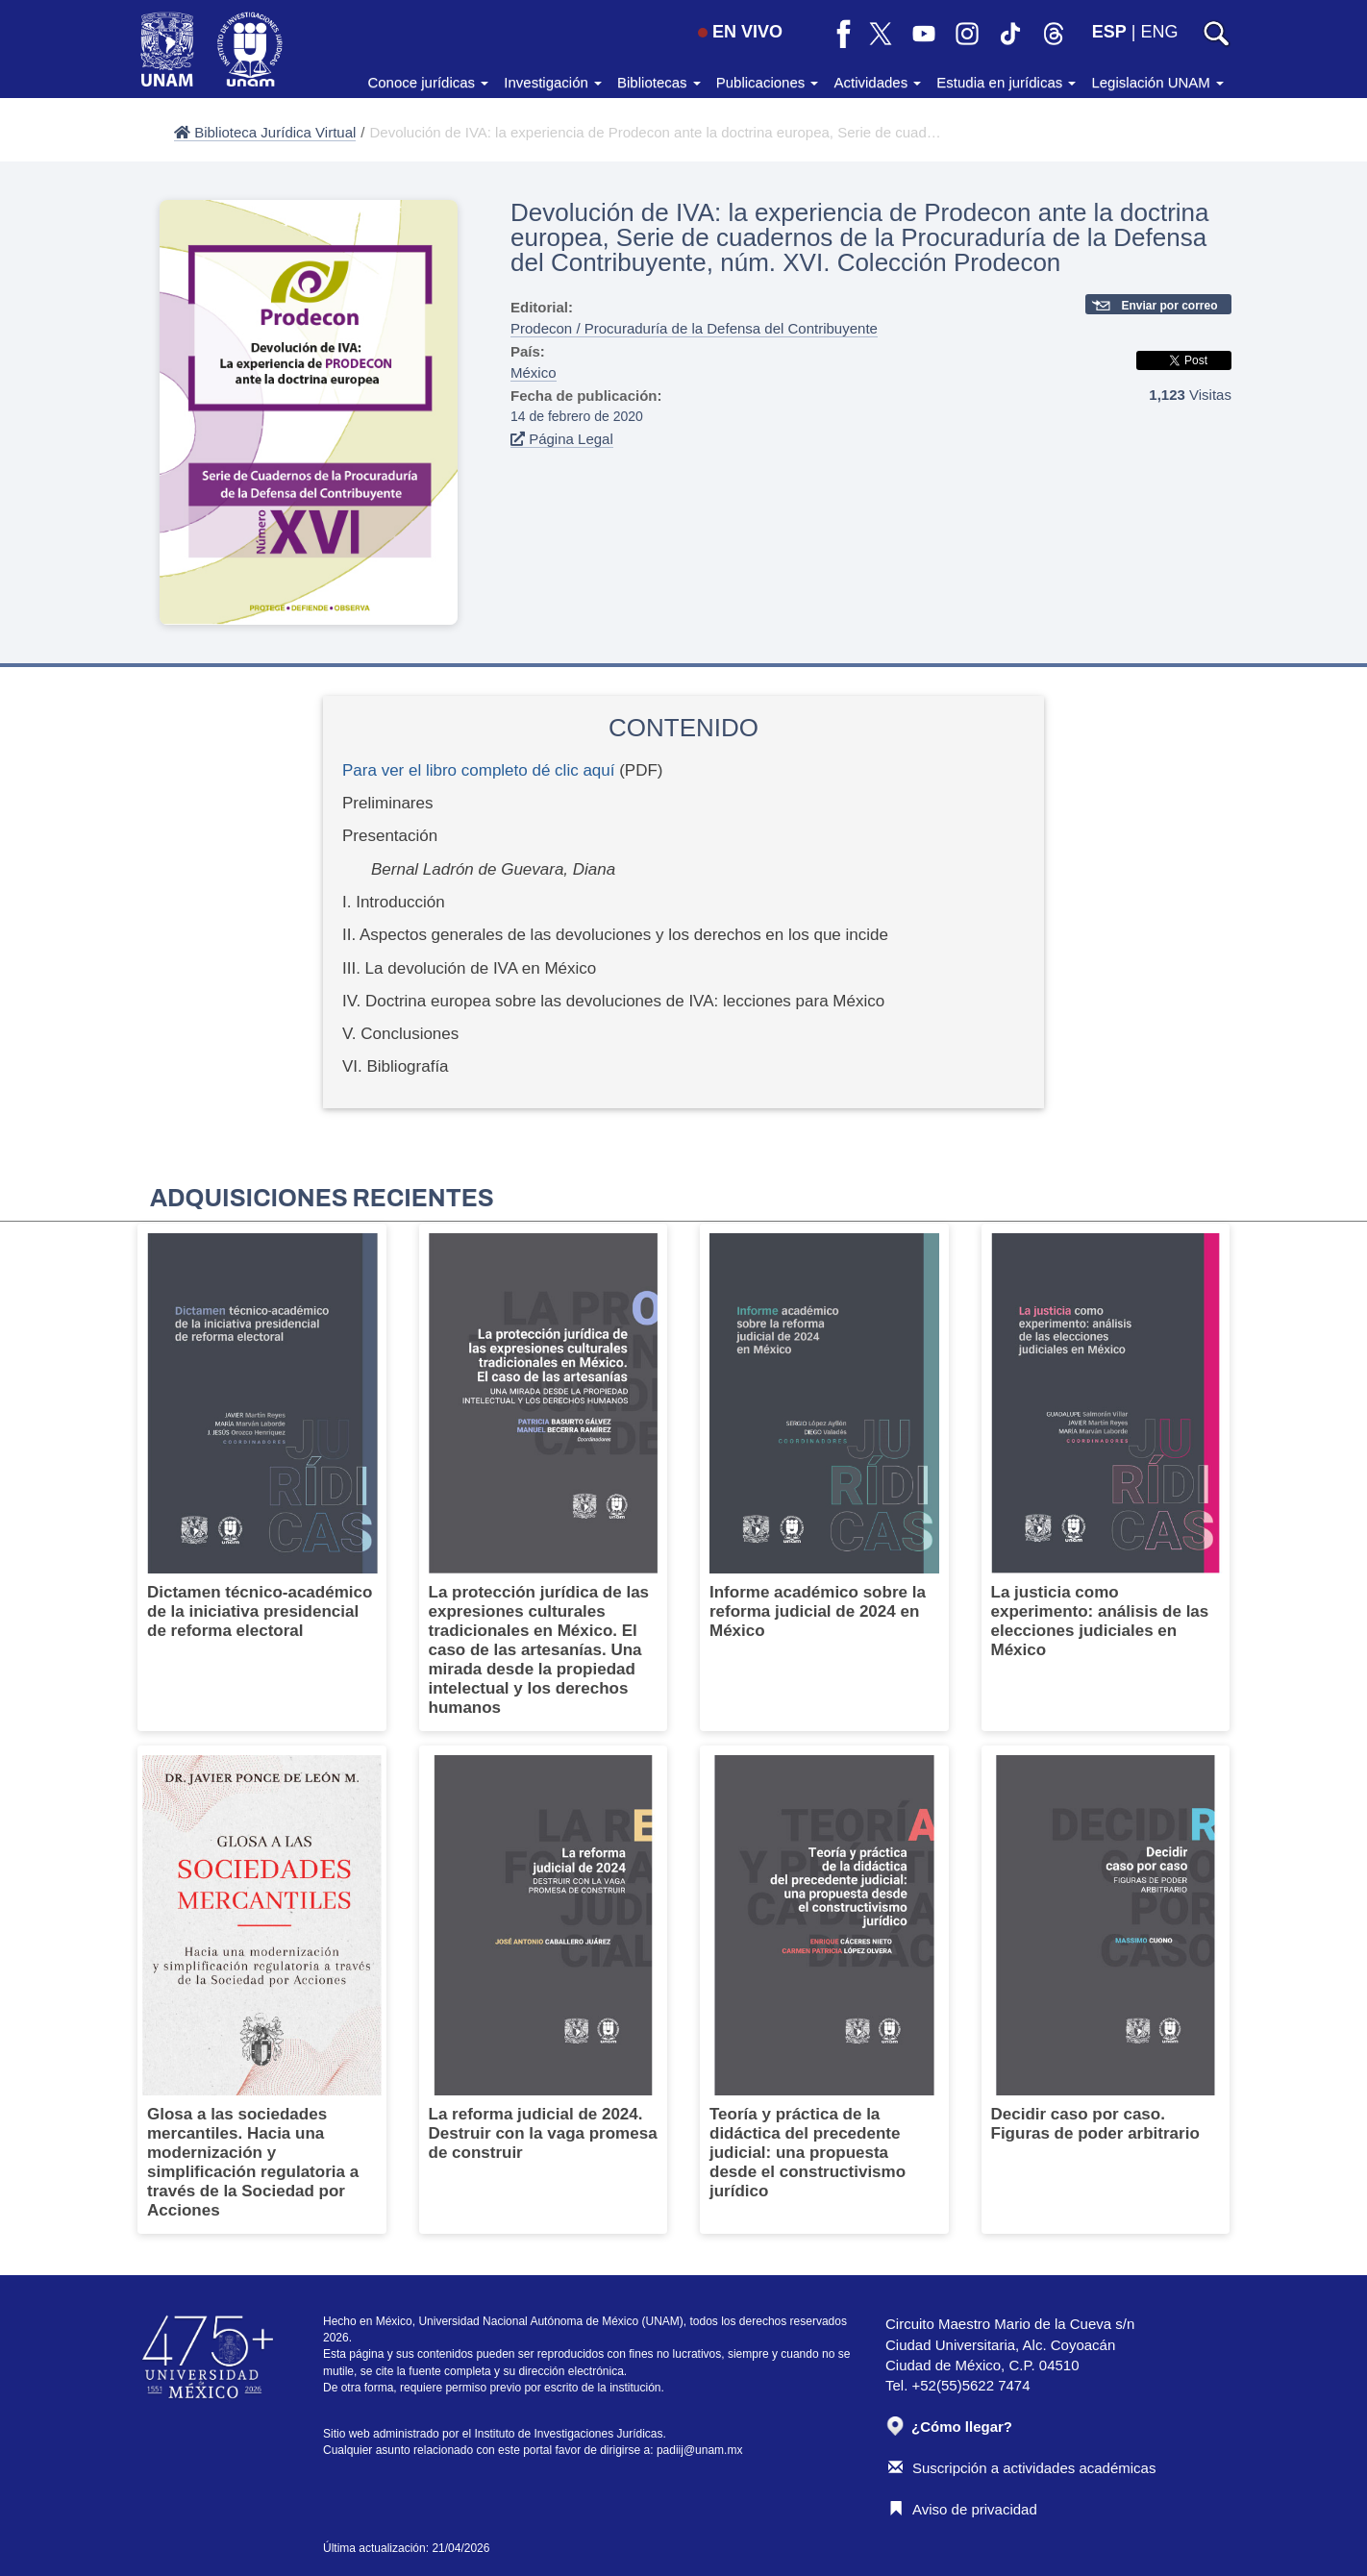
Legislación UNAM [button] (1157, 82)
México (533, 372)
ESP (1109, 31)
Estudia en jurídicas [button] (1006, 82)
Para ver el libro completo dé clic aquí (478, 770)
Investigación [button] (553, 82)
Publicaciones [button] (767, 82)
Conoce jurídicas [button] (427, 82)
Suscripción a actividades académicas (1022, 2468)
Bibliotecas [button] (659, 82)
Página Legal (561, 439)
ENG (1159, 31)
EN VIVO (740, 31)
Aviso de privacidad (962, 2509)
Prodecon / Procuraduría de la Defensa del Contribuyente (694, 328)
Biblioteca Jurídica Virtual (265, 132)
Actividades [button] (877, 82)
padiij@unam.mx (700, 2450)
